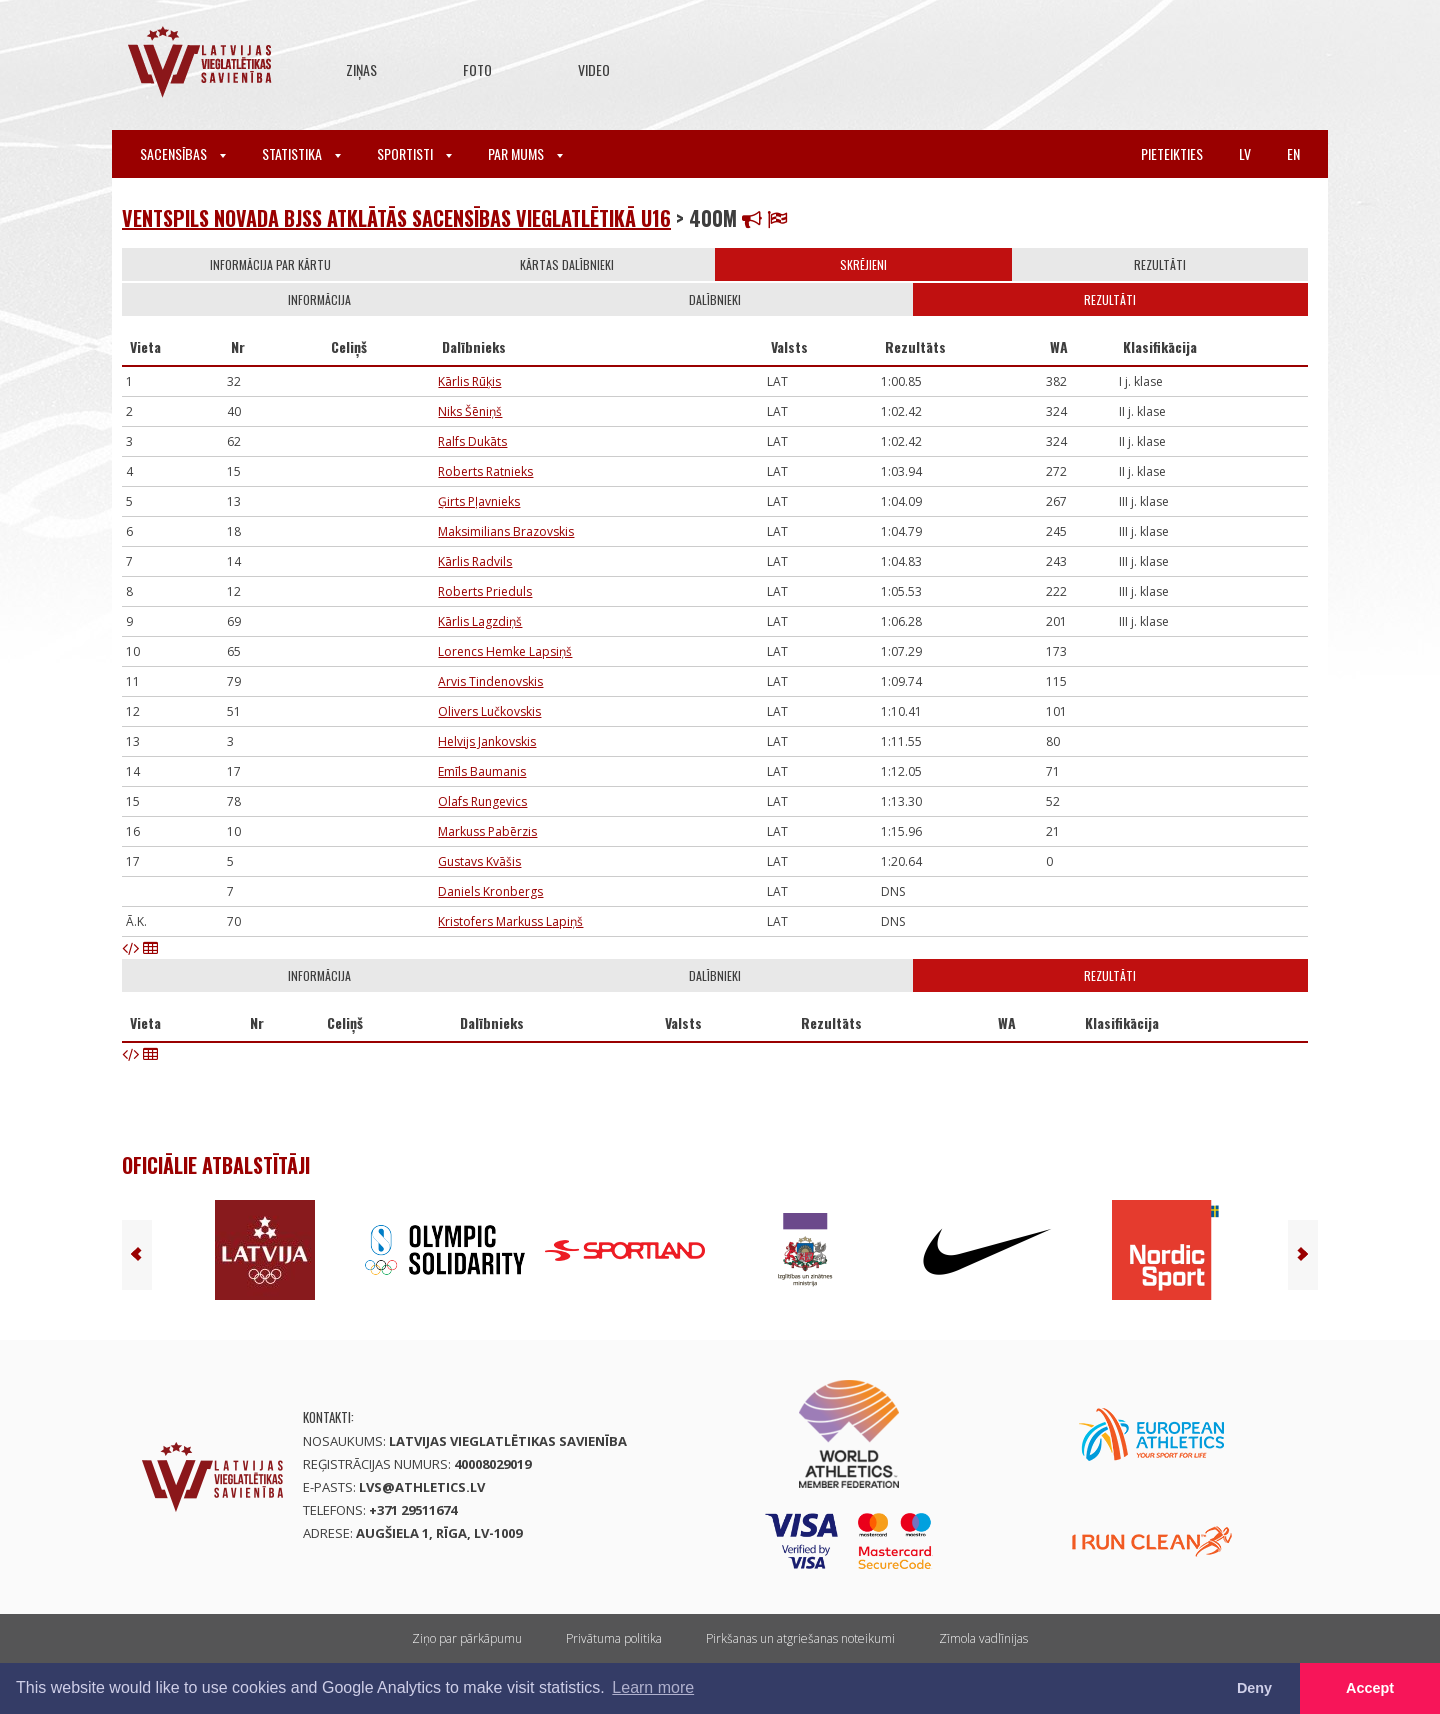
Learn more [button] (653, 1687)
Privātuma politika (614, 1638)
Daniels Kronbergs (490, 891)
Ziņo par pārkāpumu (467, 1638)
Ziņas (361, 69)
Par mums (525, 153)
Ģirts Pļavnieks (479, 501)
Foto (477, 69)
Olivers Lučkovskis (489, 711)
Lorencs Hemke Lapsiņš (505, 651)
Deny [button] (1254, 1688)
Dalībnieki (715, 299)
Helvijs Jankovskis (487, 741)
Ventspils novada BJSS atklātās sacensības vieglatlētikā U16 (396, 218)
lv (1245, 153)
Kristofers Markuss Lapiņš (510, 921)
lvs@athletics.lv (422, 1487)
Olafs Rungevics (482, 801)
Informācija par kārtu (270, 264)
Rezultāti (1160, 264)
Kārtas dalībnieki (567, 264)
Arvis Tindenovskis (490, 681)
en (1293, 153)
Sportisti (414, 153)
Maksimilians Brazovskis (506, 531)
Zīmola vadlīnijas (983, 1638)
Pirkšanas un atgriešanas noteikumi (800, 1638)
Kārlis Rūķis (469, 381)
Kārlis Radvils (475, 561)
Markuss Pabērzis (487, 831)
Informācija (319, 299)
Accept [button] (1370, 1688)
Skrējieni (863, 264)
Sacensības (183, 153)
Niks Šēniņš (470, 411)
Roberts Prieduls (485, 591)
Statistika (301, 153)
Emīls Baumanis (482, 771)
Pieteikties (1172, 153)
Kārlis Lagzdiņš (480, 621)
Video (594, 69)
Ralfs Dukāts (472, 441)
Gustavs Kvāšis (479, 861)
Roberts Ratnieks (485, 471)
